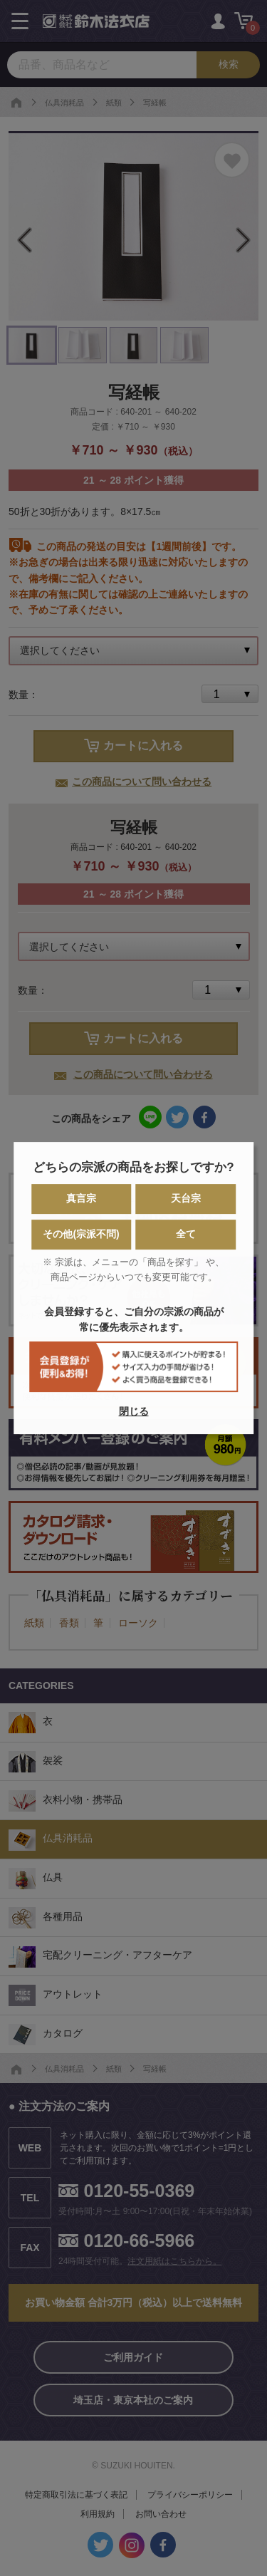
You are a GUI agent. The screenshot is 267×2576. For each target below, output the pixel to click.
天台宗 (186, 1199)
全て (186, 1234)
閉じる (134, 1411)
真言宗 (81, 1199)
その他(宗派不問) (81, 1234)
